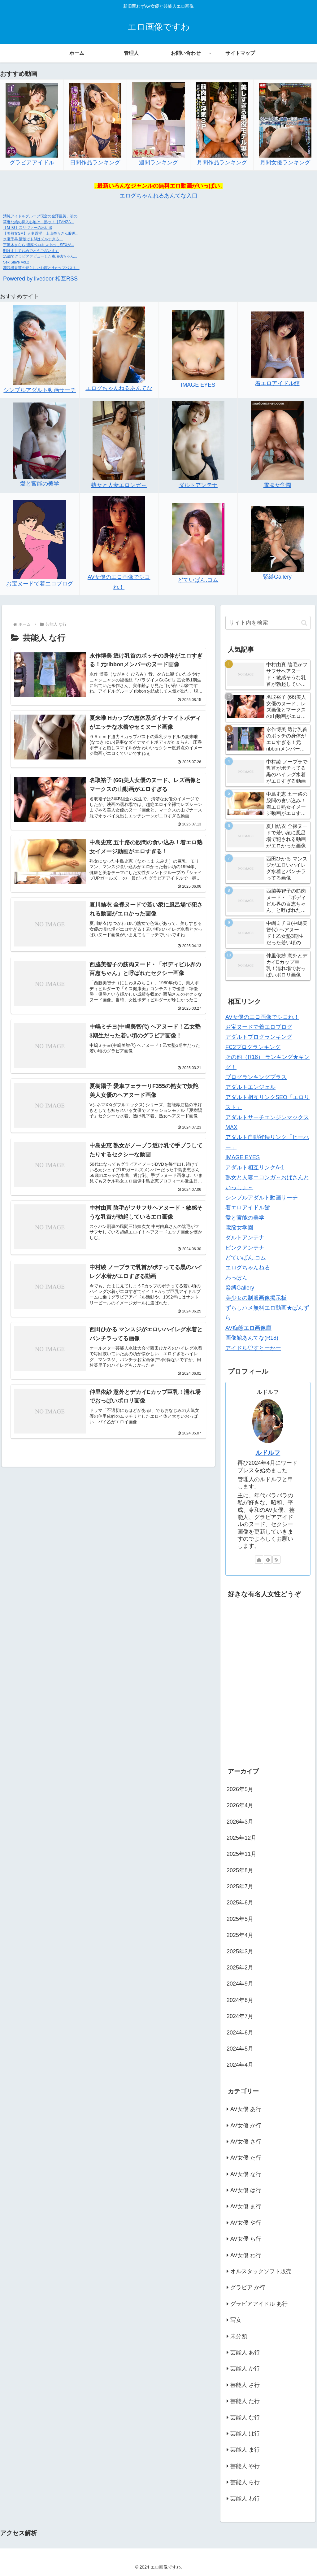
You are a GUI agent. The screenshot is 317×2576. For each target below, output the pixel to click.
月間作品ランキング (222, 162)
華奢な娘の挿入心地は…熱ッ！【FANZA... (38, 222)
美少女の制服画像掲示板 (256, 1298)
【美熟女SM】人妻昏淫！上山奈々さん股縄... (41, 233)
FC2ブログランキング (252, 1047)
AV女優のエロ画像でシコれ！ (262, 1017)
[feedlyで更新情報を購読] (268, 1560)
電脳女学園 (277, 485)
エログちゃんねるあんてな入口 (158, 196)
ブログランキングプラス (256, 1077)
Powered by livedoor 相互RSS (40, 279)
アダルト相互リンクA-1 (254, 1167)
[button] (304, 622)
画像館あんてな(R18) (251, 1338)
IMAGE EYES (198, 385)
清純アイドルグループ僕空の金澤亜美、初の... (41, 216)
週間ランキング (158, 162)
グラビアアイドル (32, 162)
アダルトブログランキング (258, 1037)
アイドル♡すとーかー (253, 1348)
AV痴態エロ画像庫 (248, 1328)
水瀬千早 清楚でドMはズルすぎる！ (33, 239)
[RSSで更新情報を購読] (276, 1560)
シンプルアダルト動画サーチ (39, 390)
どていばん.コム (198, 580)
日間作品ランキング (95, 162)
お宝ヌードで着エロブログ (39, 584)
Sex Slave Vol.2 (16, 262)
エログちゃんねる (247, 1267)
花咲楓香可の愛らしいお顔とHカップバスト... (41, 268)
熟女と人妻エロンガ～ (119, 485)
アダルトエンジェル (250, 1087)
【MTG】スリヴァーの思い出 (27, 227)
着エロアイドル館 (277, 383)
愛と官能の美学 (39, 484)
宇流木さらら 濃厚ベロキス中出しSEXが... (38, 245)
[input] (267, 623)
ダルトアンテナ (198, 485)
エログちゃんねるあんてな (118, 388)
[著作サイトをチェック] (259, 1560)
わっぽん (236, 1278)
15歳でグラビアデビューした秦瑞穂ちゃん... (40, 256)
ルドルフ (267, 1452)
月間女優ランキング (285, 162)
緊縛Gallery (277, 577)
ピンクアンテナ (244, 1248)
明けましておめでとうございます (31, 251)
